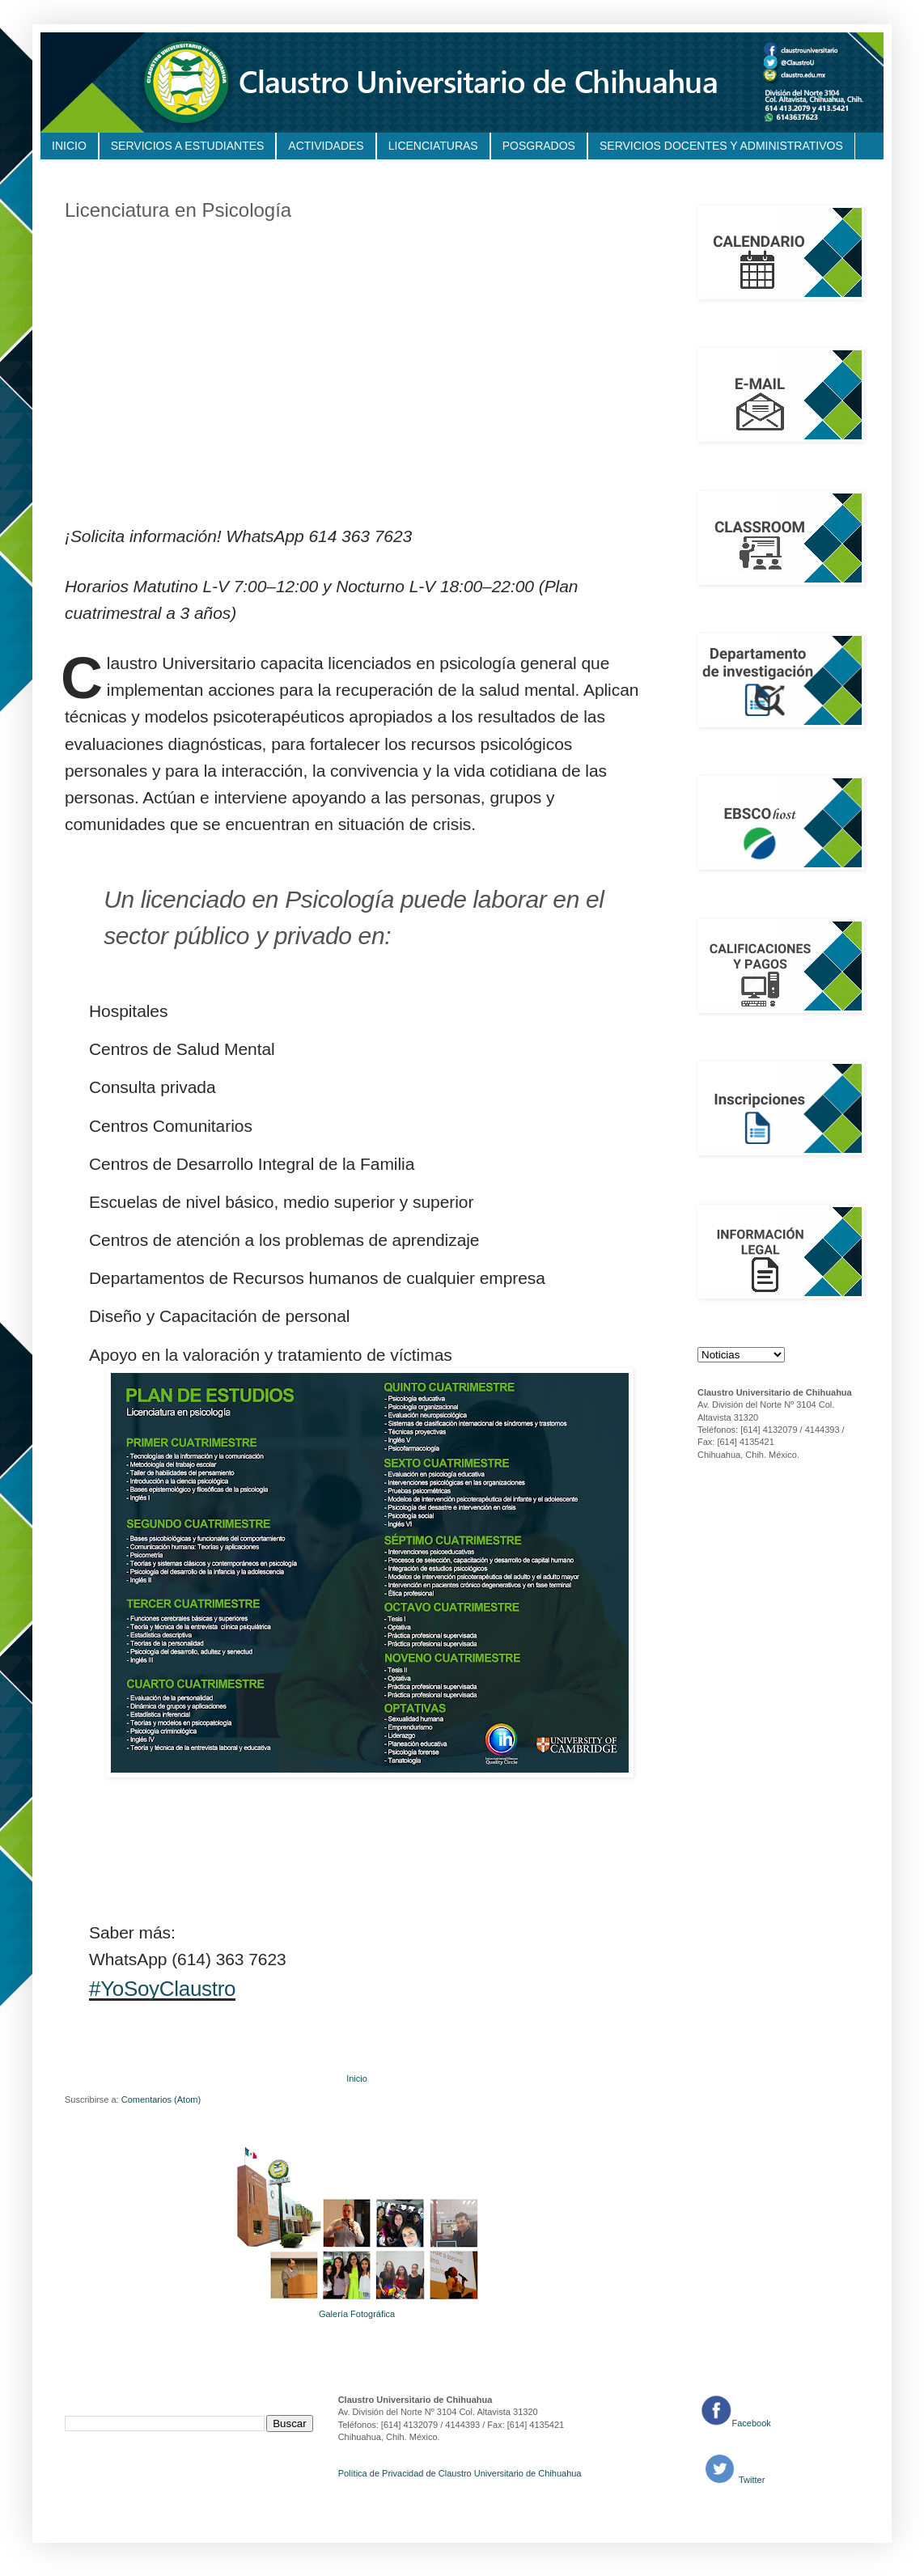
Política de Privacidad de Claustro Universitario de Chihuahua (460, 2473)
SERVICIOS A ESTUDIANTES (188, 145)
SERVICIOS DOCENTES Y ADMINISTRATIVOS (721, 145)
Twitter (750, 2480)
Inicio (356, 2078)
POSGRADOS (538, 145)
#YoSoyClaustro (162, 1988)
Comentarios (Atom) (161, 2099)
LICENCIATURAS (433, 145)
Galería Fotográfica (357, 2314)
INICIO (69, 145)
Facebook (751, 2423)
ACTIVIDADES (325, 145)
